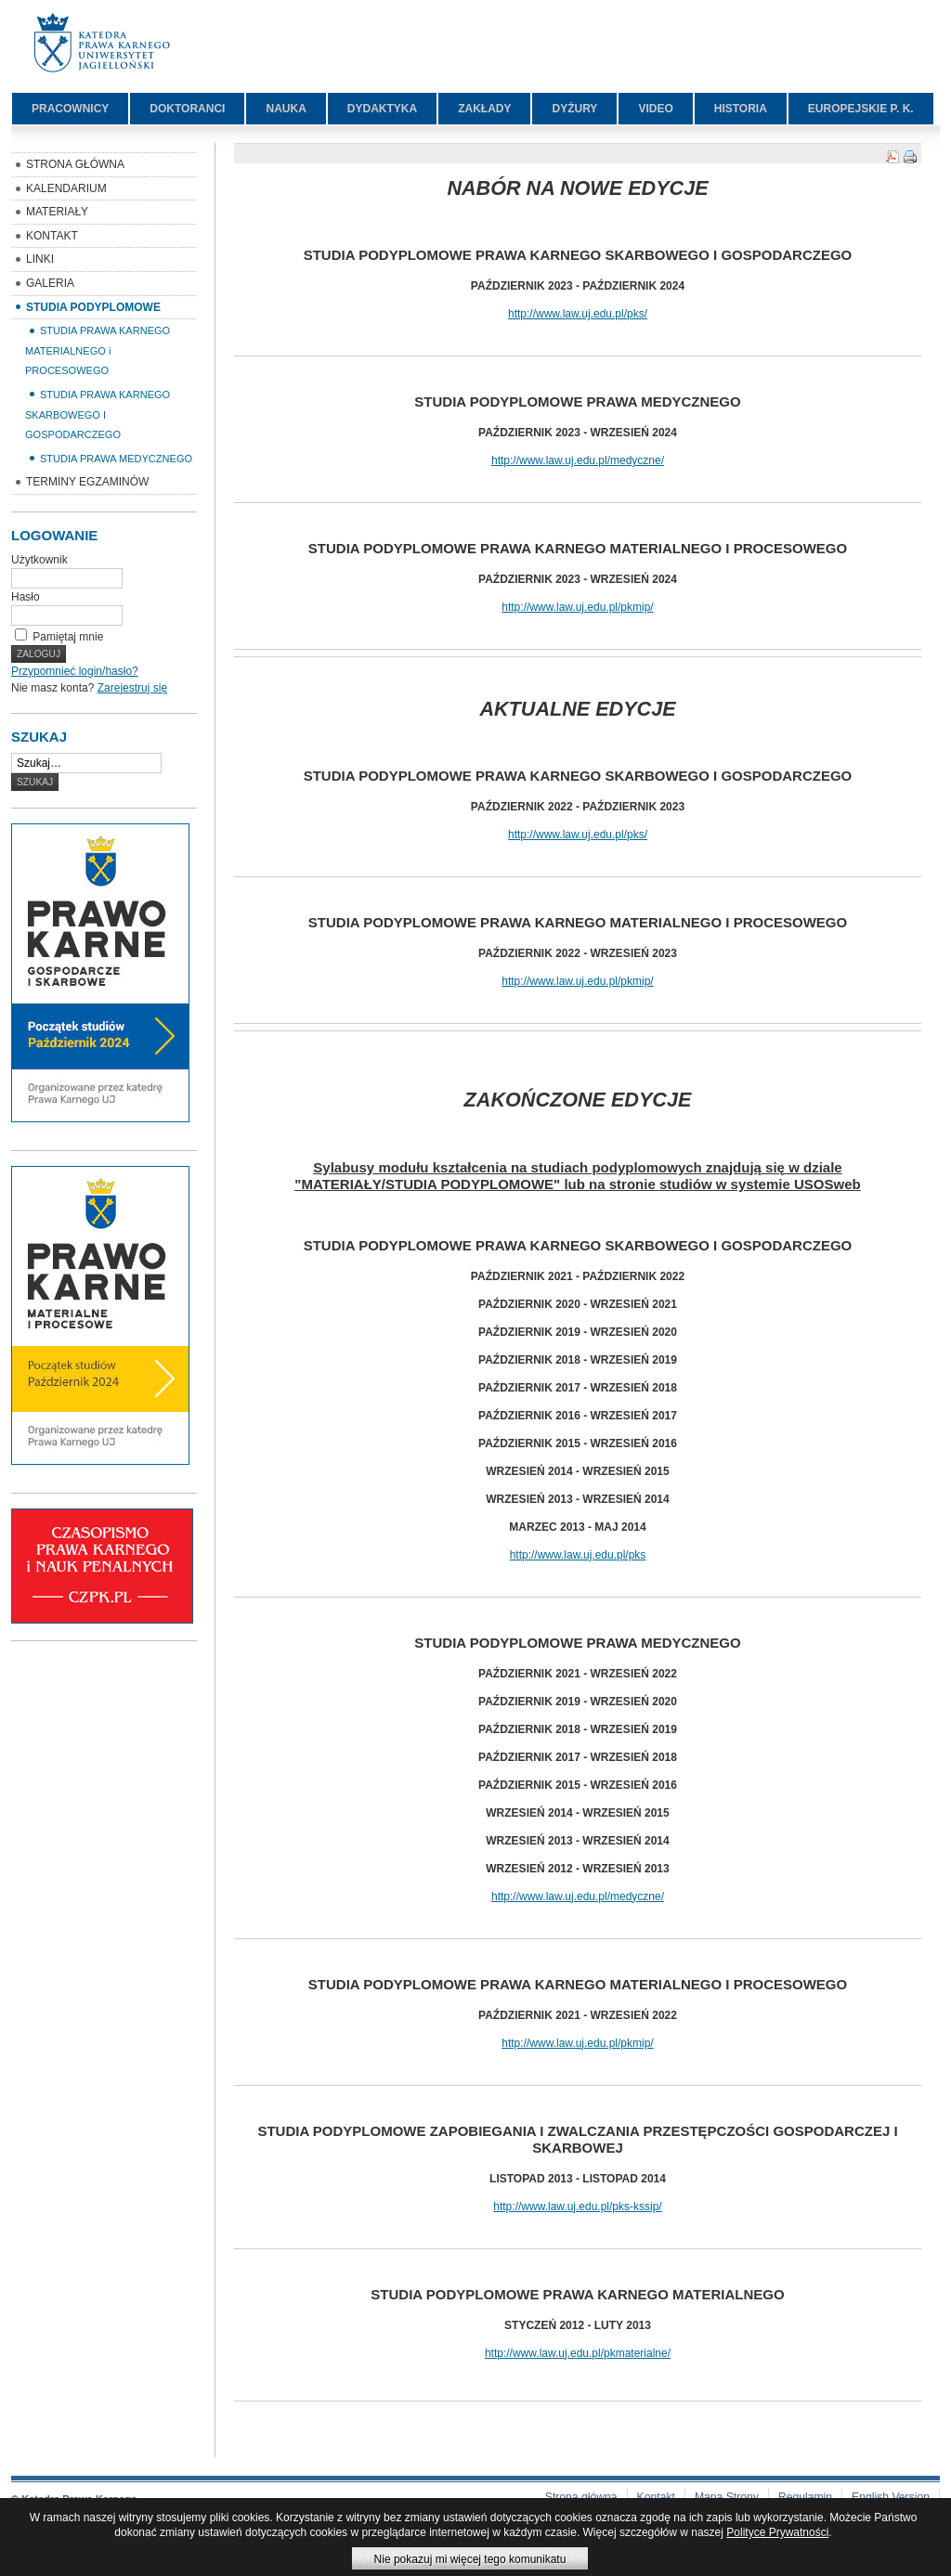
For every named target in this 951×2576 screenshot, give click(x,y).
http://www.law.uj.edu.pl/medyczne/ (577, 460)
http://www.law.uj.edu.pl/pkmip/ (577, 607)
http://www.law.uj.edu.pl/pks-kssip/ (577, 2206)
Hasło (25, 596)
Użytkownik (39, 559)
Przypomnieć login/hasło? (74, 671)
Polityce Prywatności (777, 2532)
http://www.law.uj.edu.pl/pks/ (577, 313)
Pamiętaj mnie (68, 636)
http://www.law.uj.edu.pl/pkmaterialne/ (578, 2353)
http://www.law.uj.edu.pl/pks (578, 1554)
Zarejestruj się (132, 687)
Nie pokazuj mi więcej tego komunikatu (470, 2559)
